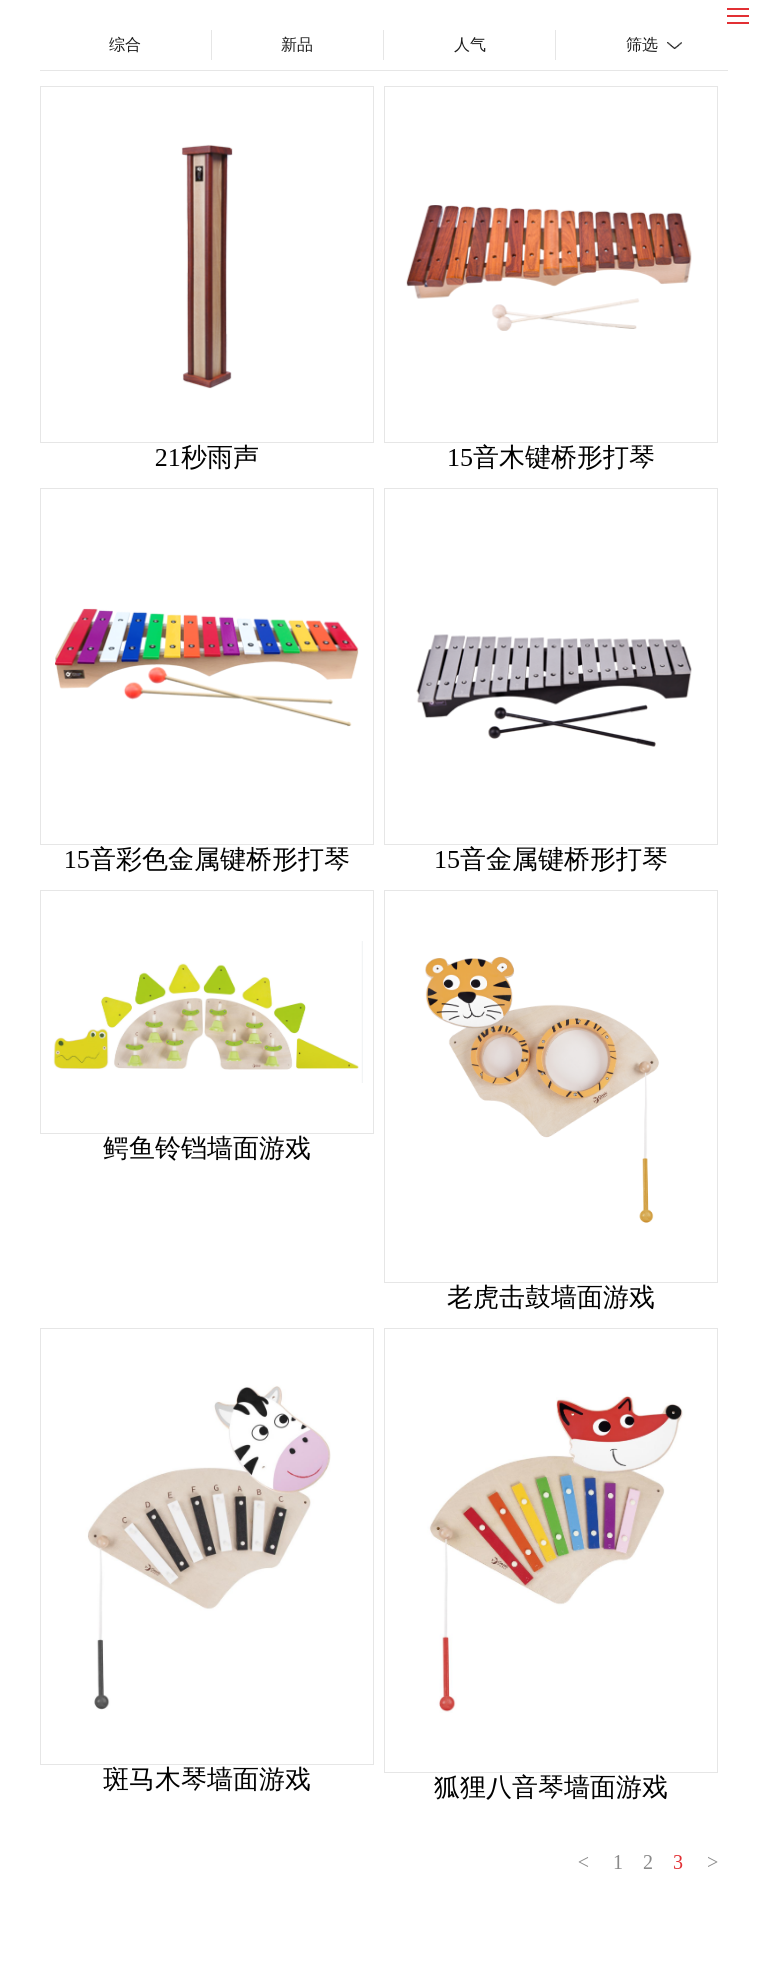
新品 (297, 44)
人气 (470, 44)
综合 (125, 44)
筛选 (642, 44)
